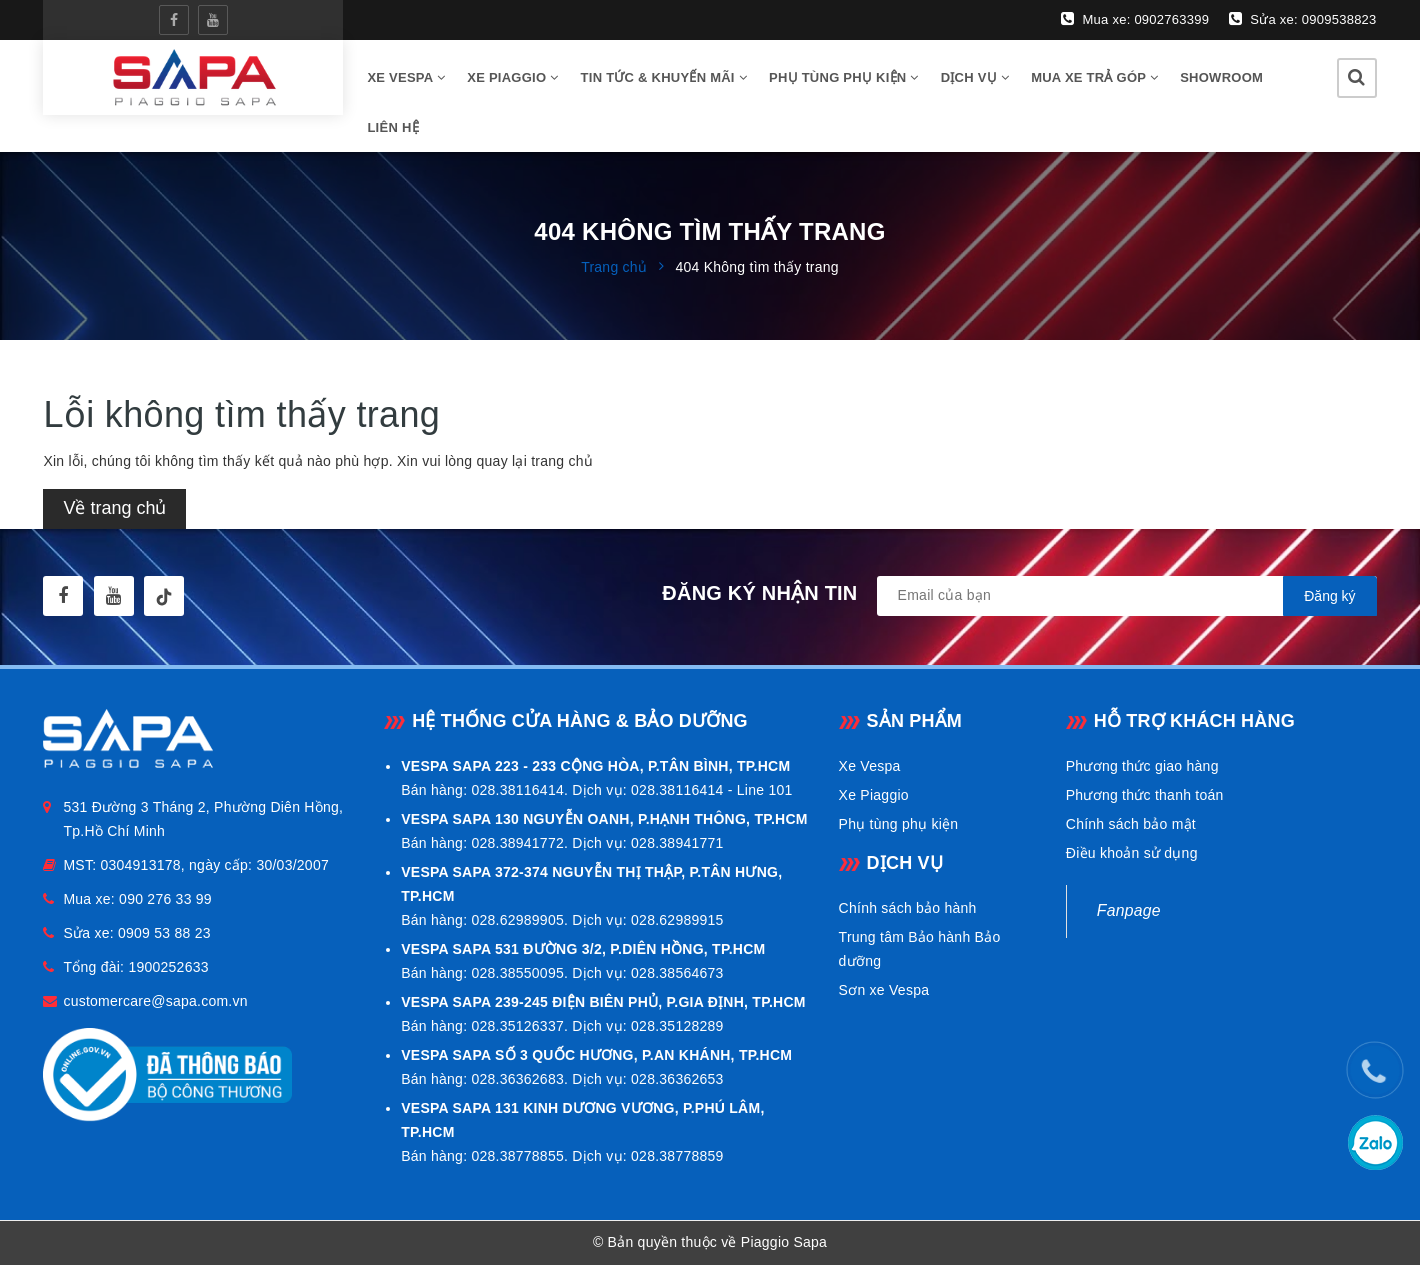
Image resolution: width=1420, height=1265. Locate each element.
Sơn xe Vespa (884, 990)
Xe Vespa (870, 766)
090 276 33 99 (165, 899)
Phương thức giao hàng (1142, 766)
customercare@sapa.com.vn (155, 1001)
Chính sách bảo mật (1131, 824)
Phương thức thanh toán (1145, 795)
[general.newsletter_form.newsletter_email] (1127, 596)
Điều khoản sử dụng (1132, 853)
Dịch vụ (975, 77)
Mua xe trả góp (1094, 77)
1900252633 (168, 967)
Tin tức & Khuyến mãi (664, 77)
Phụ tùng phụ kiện (844, 77)
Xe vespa (406, 77)
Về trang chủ (114, 508)
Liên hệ (392, 127)
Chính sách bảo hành (908, 908)
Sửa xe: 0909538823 (1302, 19)
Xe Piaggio (512, 77)
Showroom (1221, 77)
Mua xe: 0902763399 (1135, 19)
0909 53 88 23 (164, 933)
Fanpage (1129, 910)
